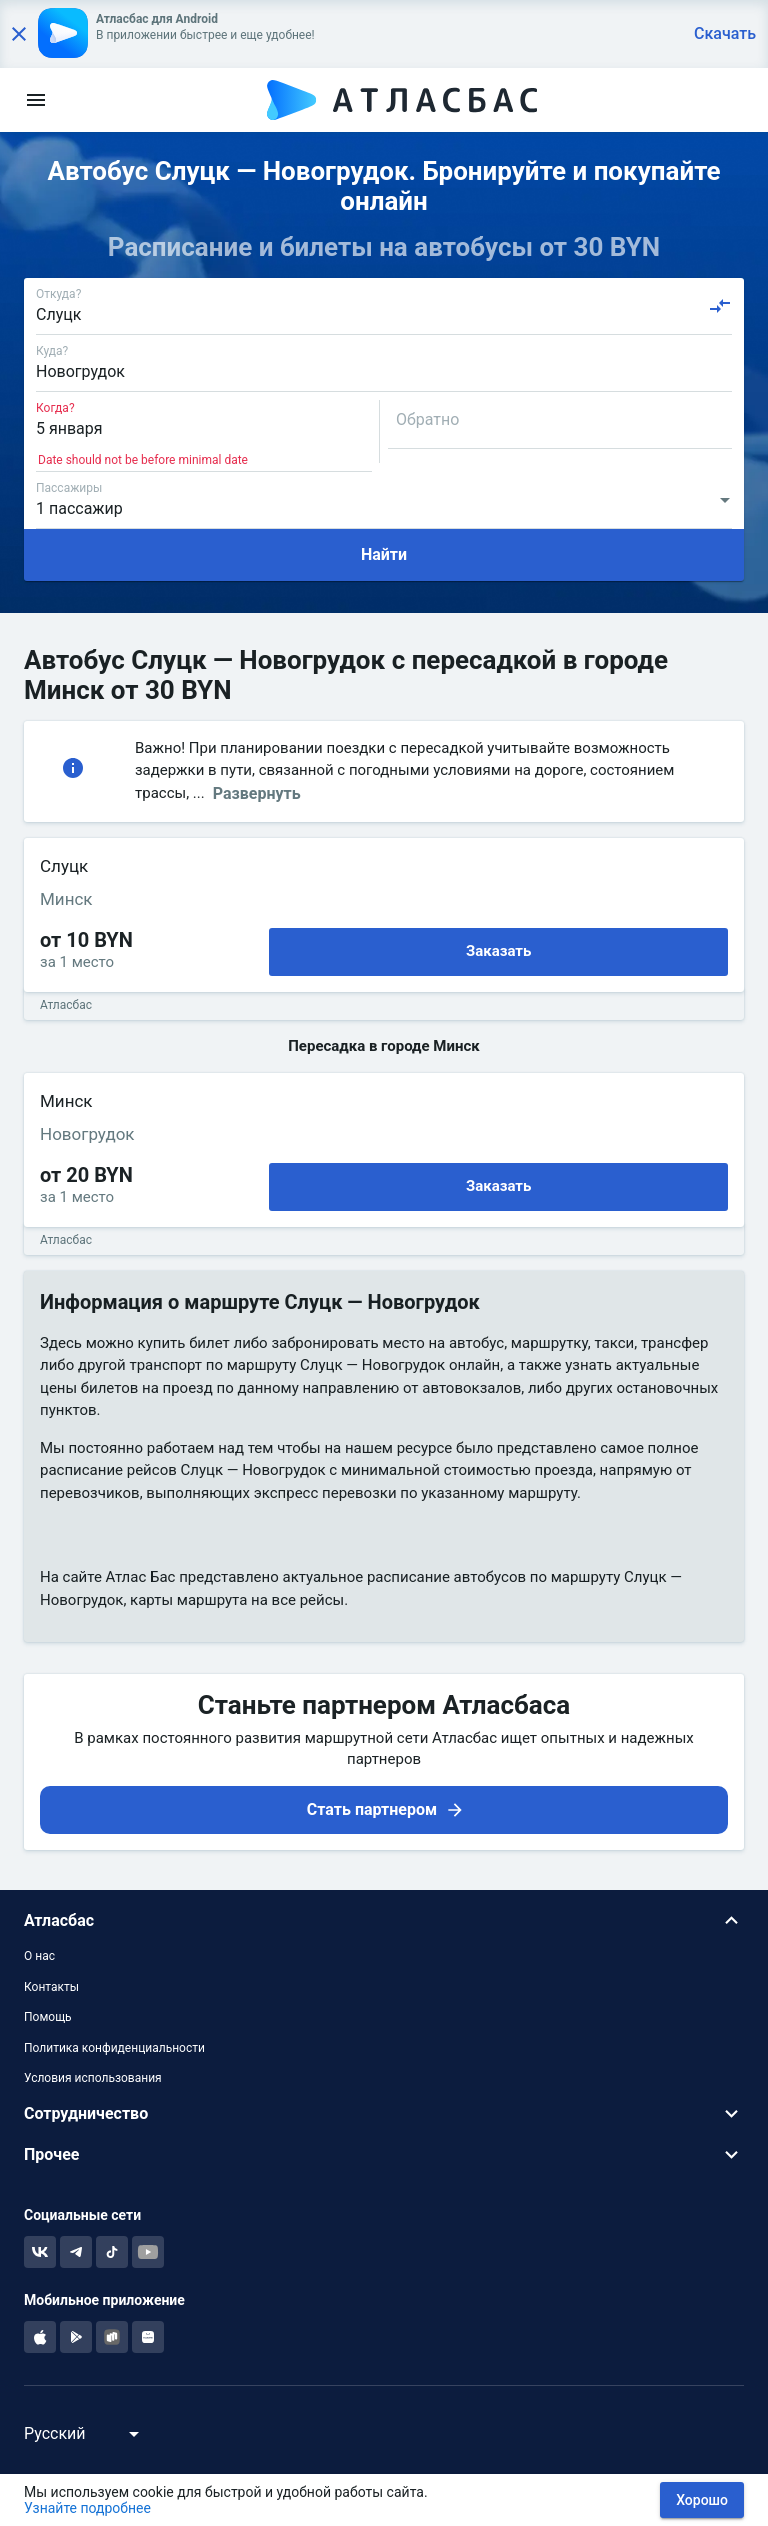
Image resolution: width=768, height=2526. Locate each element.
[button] (384, 1920)
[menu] (36, 100)
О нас (39, 1956)
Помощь (48, 2017)
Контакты (51, 1987)
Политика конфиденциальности (114, 2048)
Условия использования (93, 2078)
